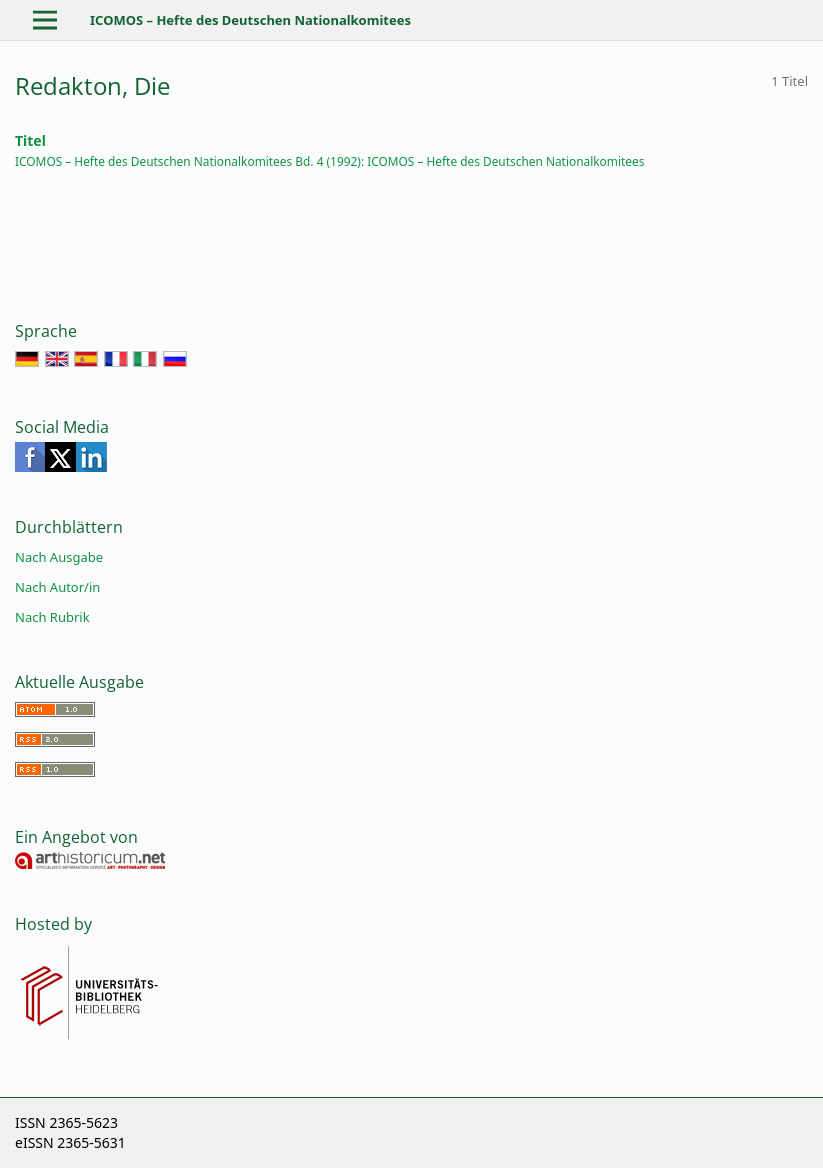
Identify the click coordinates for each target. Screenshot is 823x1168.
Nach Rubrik (52, 617)
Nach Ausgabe (59, 557)
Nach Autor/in (57, 587)
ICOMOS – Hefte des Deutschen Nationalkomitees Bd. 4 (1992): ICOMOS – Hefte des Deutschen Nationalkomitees (329, 161)
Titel (30, 140)
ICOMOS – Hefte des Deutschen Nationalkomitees (250, 20)
